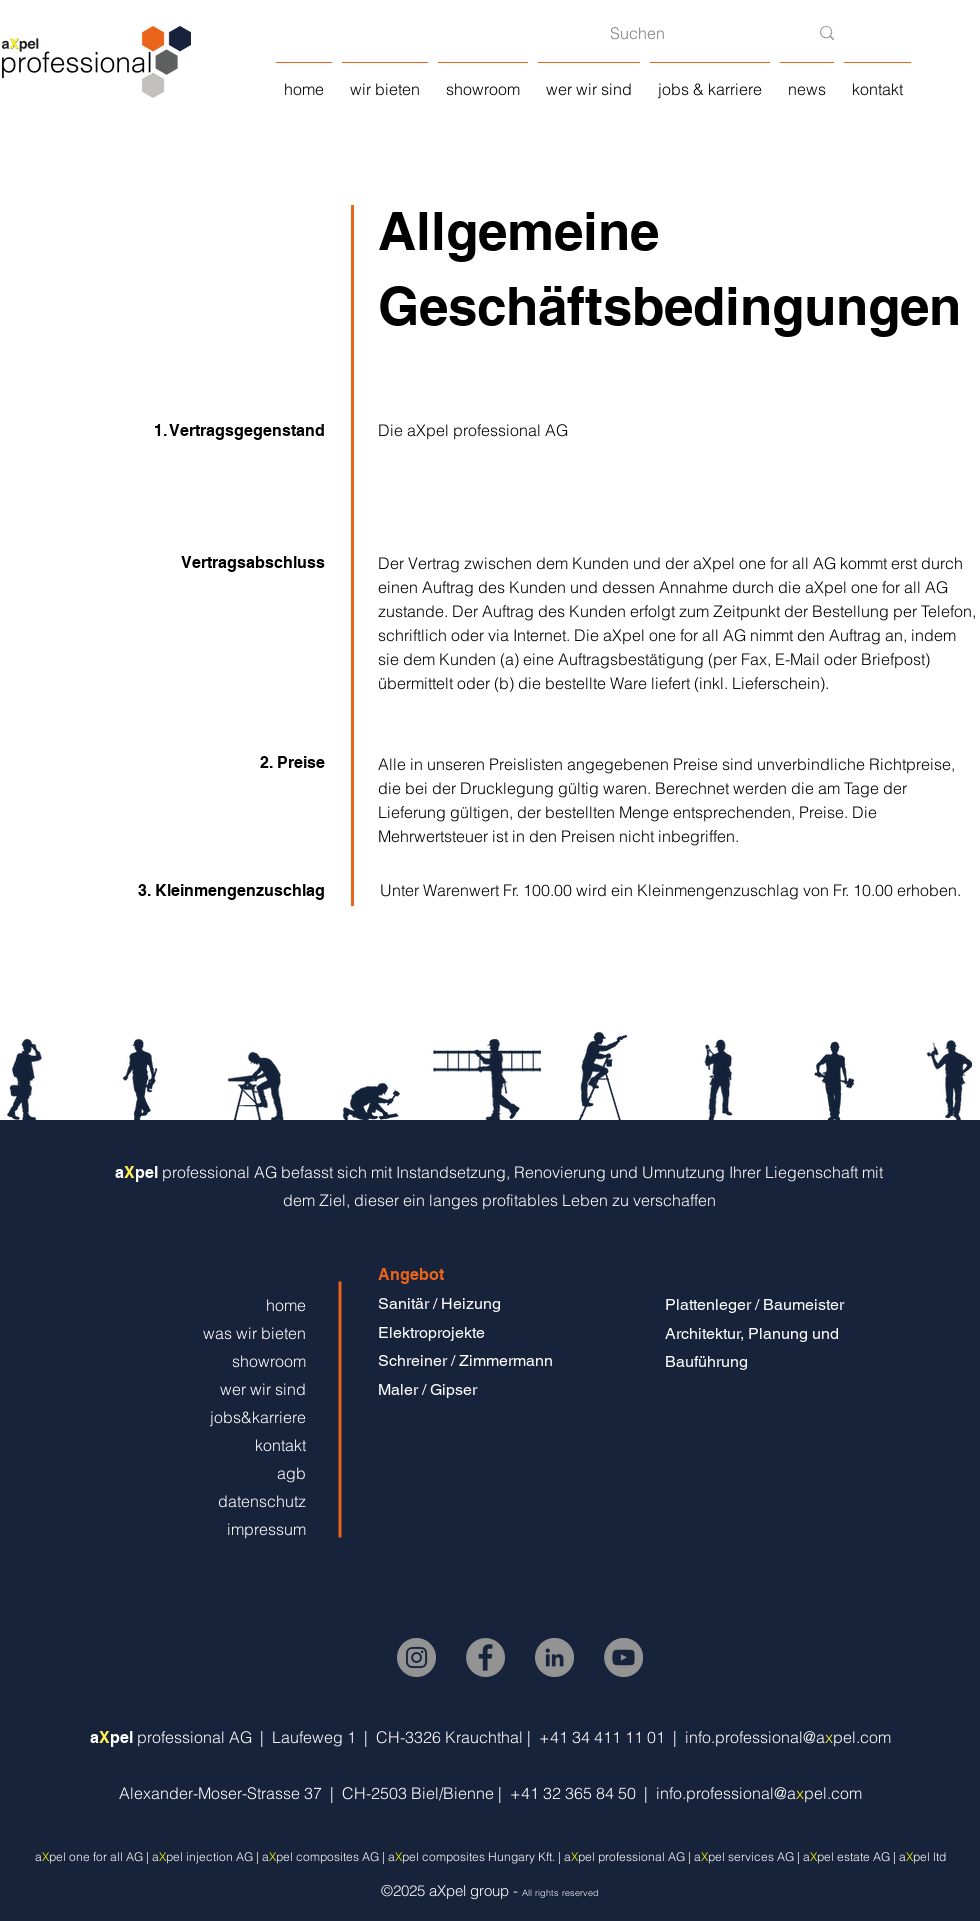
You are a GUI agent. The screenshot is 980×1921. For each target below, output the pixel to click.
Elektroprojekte (431, 1332)
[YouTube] (623, 1657)
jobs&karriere (258, 1417)
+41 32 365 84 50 (577, 1793)
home (286, 1305)
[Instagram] (416, 1657)
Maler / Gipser (427, 1389)
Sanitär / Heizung (439, 1303)
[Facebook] (485, 1657)
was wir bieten (254, 1333)
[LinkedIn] (554, 1657)
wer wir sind (263, 1389)
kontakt (280, 1445)
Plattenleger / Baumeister (754, 1304)
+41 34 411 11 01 (606, 1737)
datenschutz (262, 1501)
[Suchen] (694, 33)
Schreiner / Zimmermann (465, 1360)
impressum (266, 1529)
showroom (269, 1361)
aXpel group (469, 1890)
